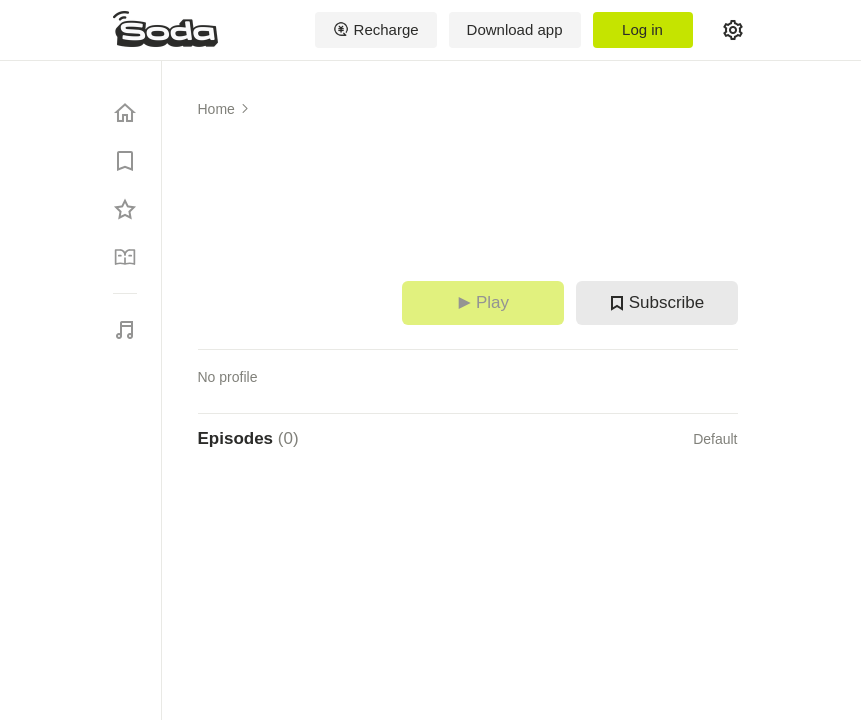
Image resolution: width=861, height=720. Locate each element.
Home (216, 109)
